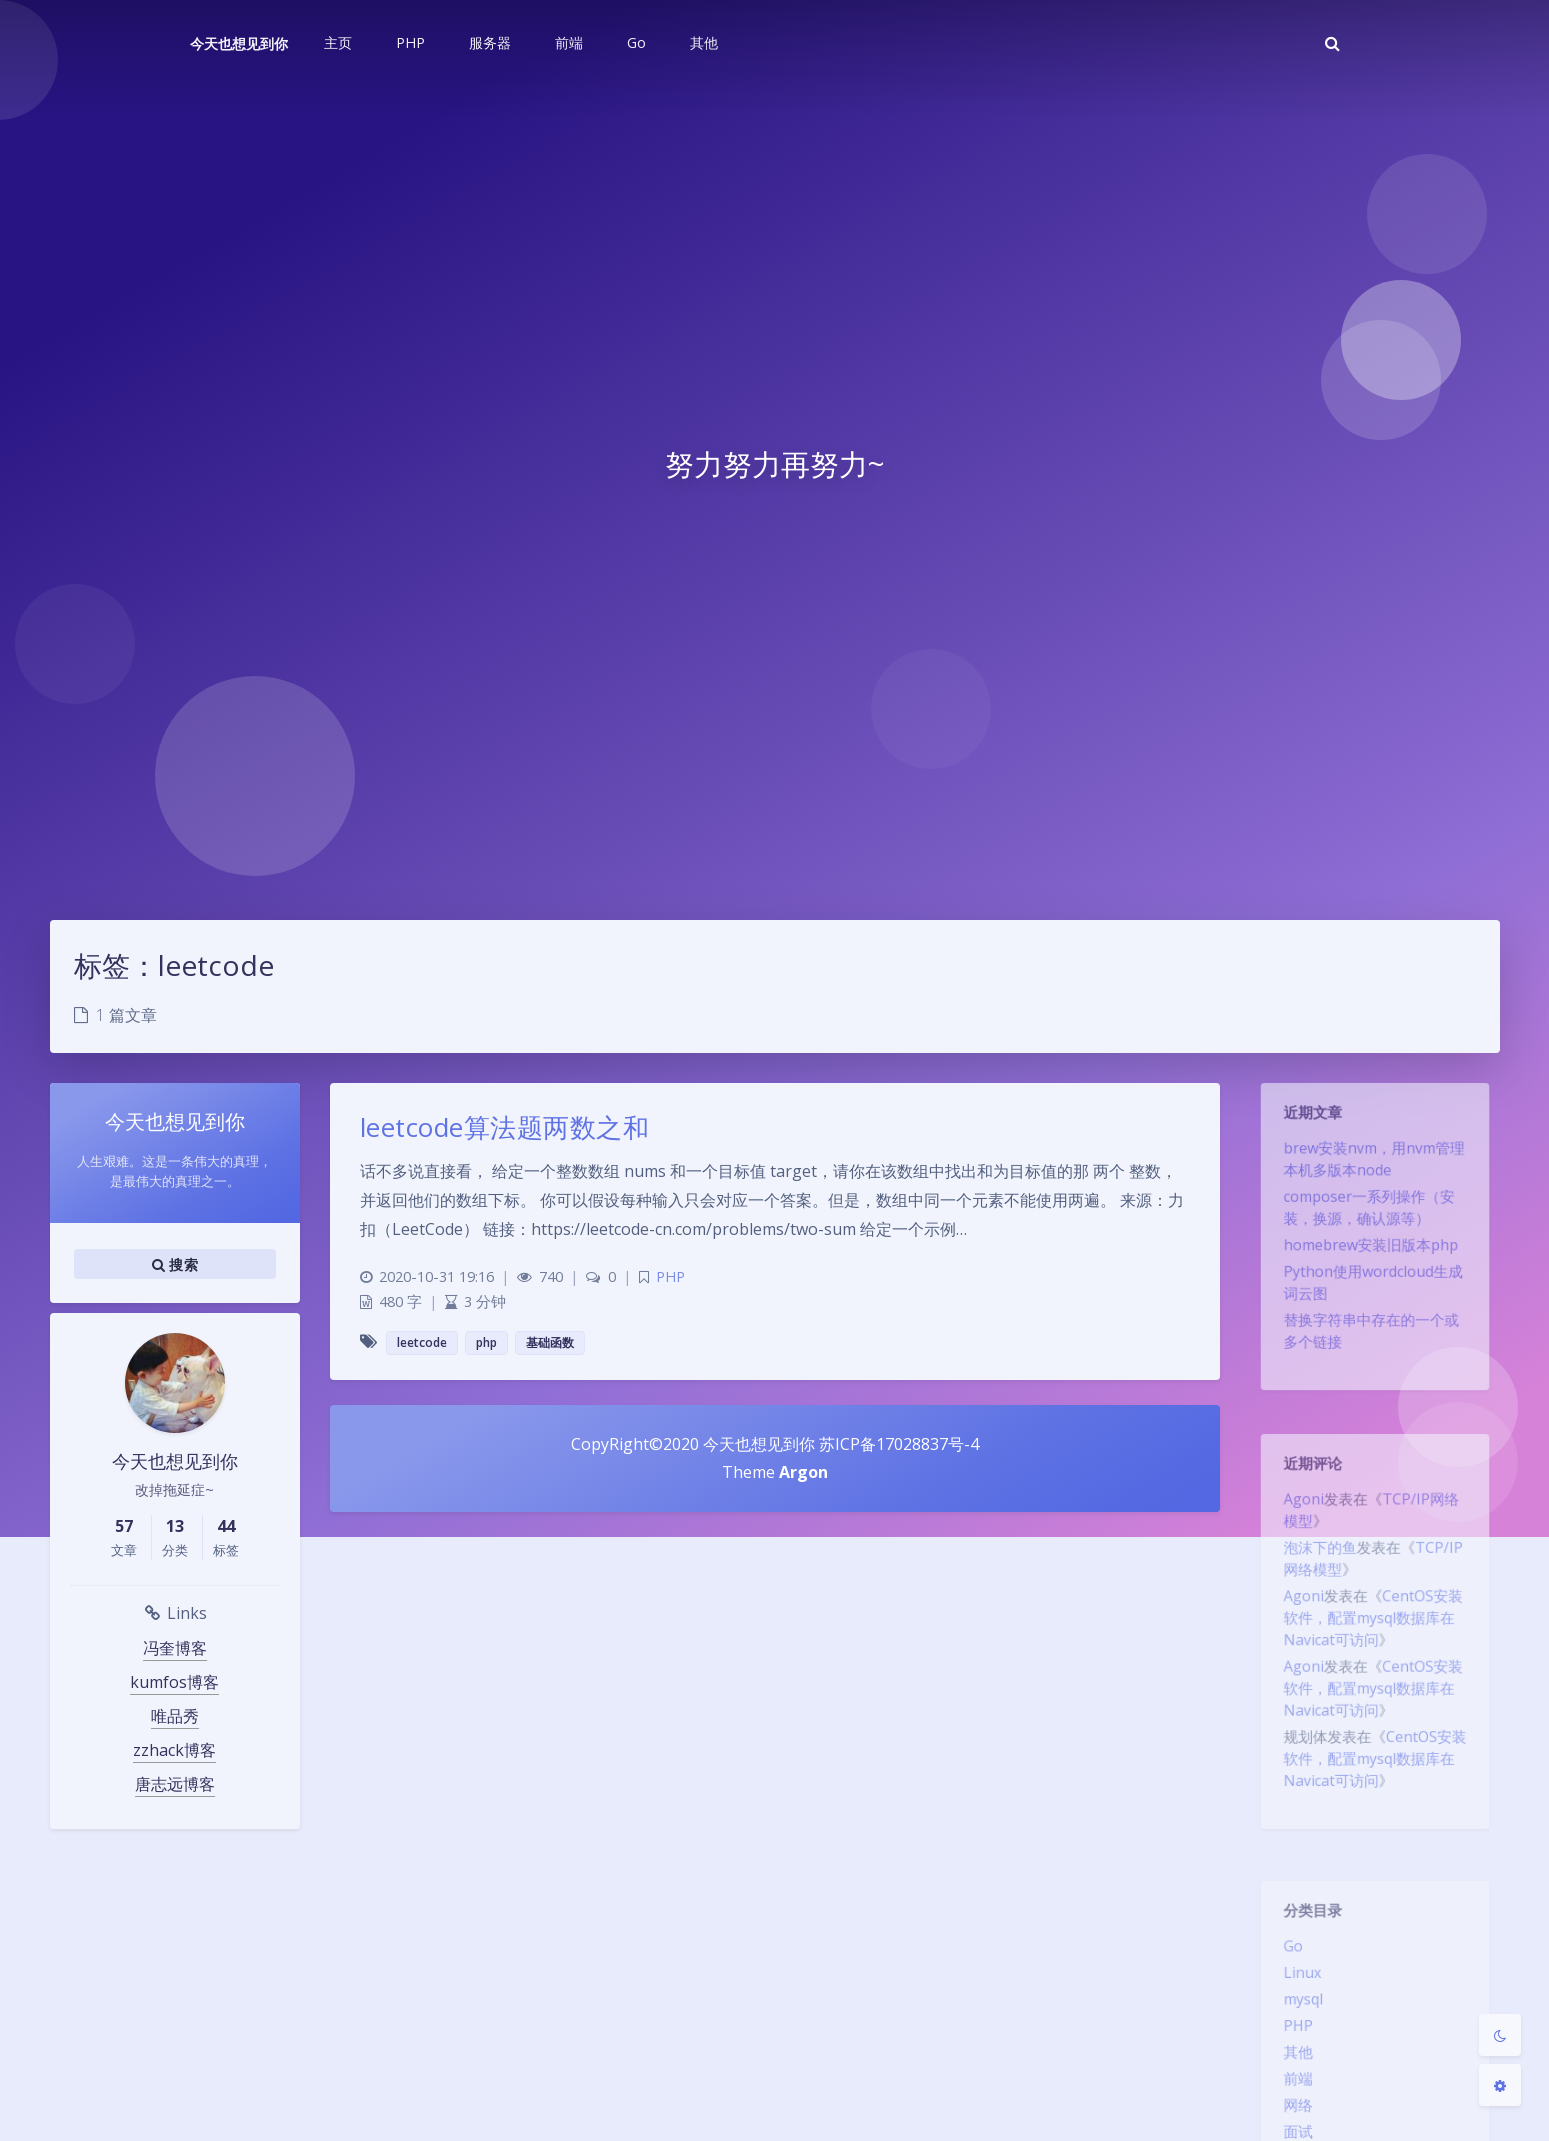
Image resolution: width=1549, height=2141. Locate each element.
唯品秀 (175, 1716)
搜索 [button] (175, 1264)
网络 (1291, 2126)
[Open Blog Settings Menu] (1500, 2085)
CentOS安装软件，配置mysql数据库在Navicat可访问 (1373, 1635)
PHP (1291, 2039)
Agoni (1297, 1505)
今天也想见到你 (239, 43)
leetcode (422, 1342)
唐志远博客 (175, 1784)
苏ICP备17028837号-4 (897, 1444)
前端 (1291, 2097)
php (486, 1342)
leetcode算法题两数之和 (505, 1127)
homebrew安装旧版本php (1370, 1260)
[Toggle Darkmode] (1500, 2035)
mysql (1296, 2010)
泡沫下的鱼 (1315, 1558)
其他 (1291, 2068)
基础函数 (550, 1342)
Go (1285, 1952)
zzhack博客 (174, 1750)
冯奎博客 (175, 1648)
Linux (1295, 1981)
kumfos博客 (174, 1682)
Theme (750, 1472)
